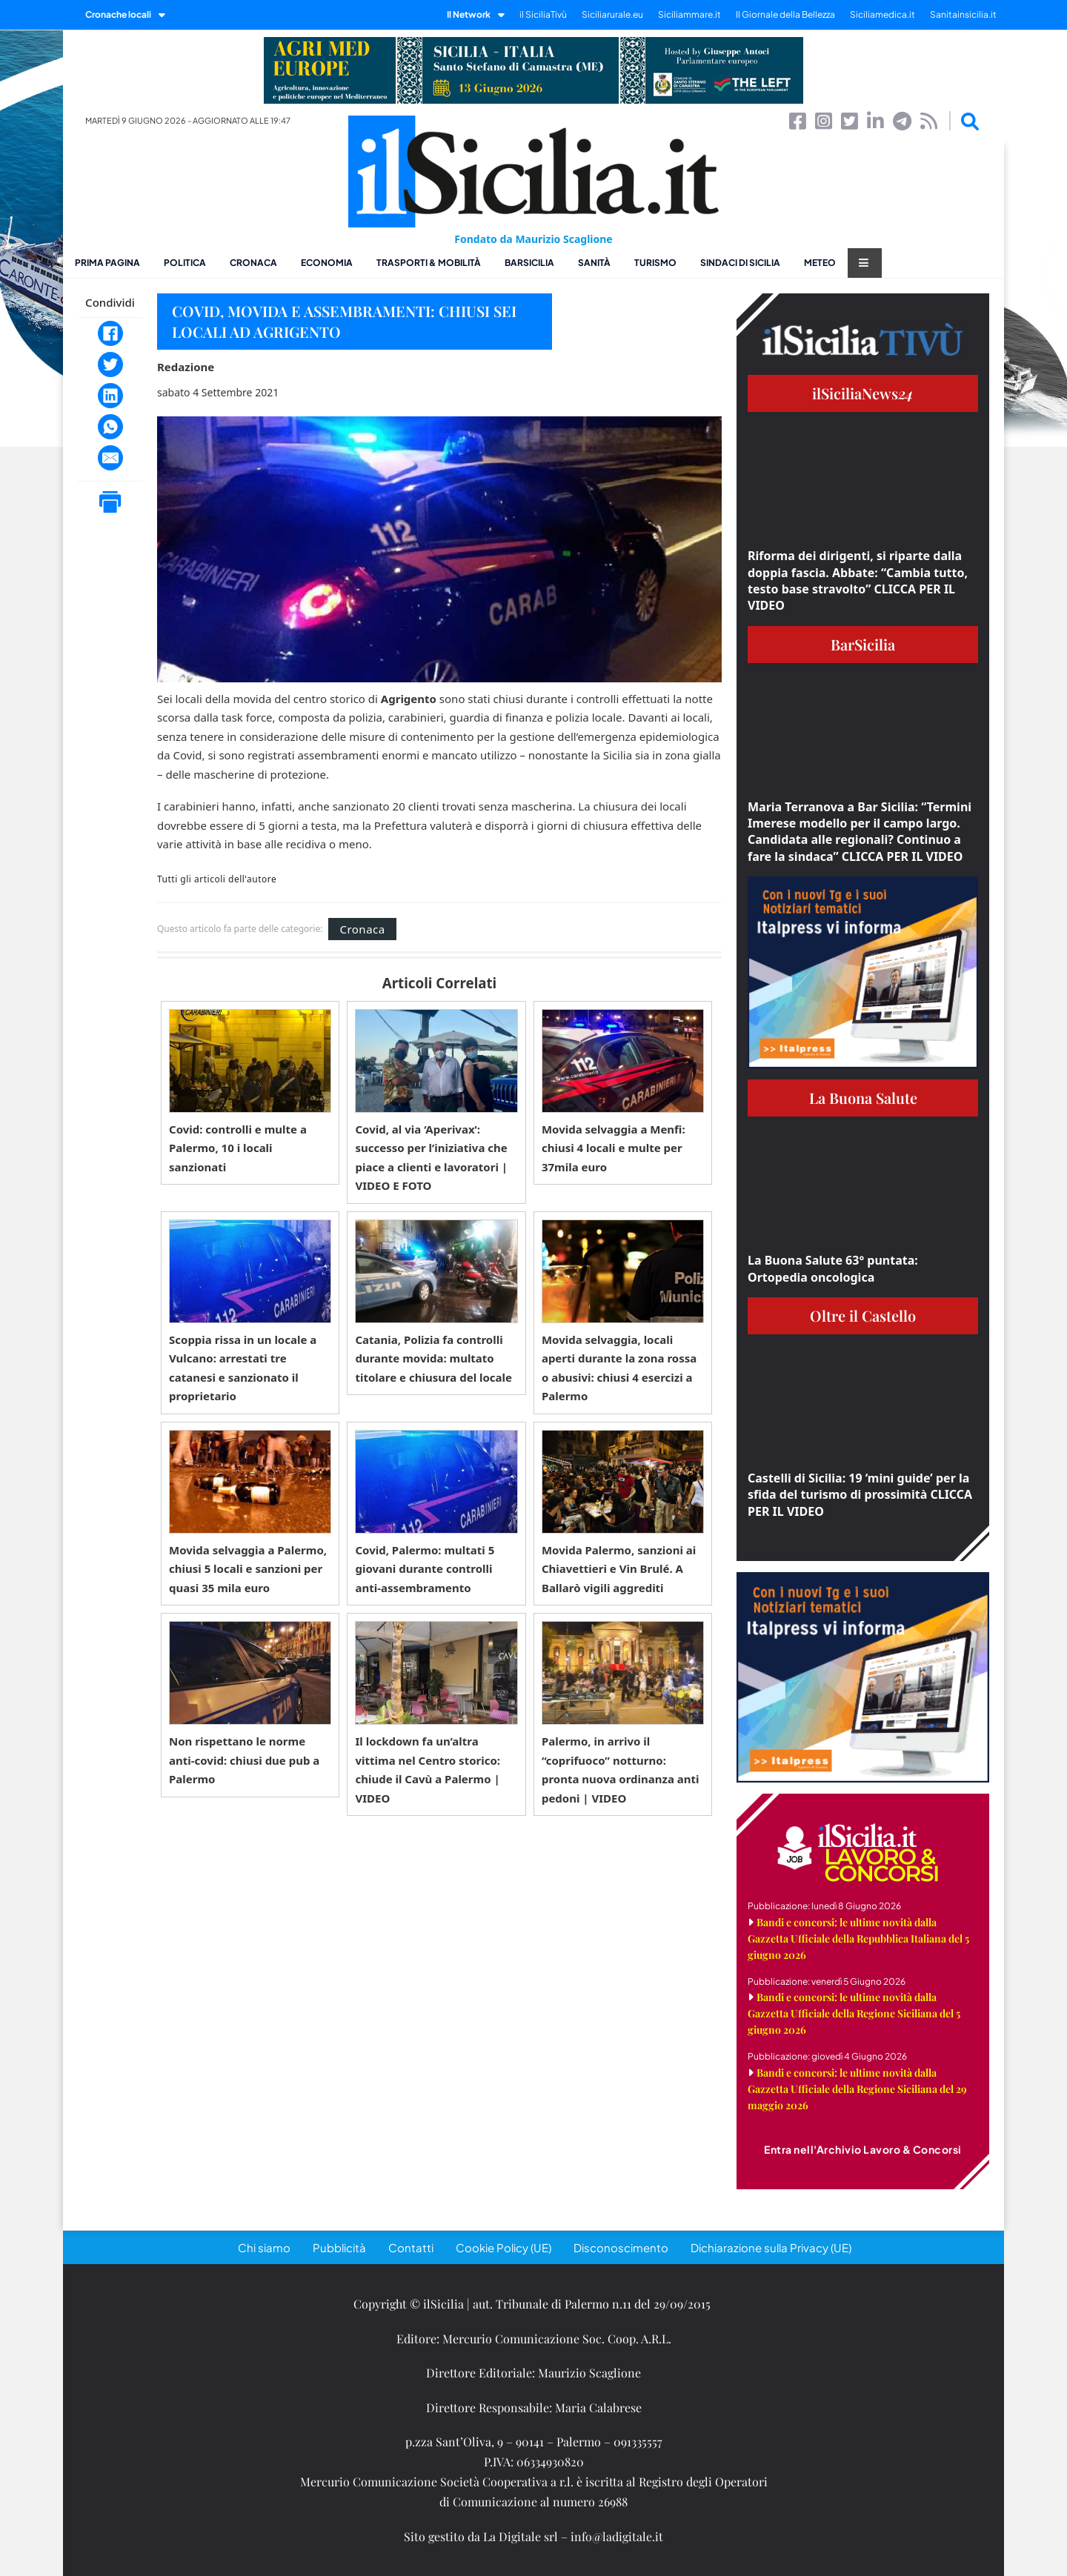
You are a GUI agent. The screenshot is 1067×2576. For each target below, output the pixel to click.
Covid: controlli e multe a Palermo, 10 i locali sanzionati (238, 1148)
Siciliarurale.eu (612, 14)
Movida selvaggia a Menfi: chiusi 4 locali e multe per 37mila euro (613, 1148)
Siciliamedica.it (882, 14)
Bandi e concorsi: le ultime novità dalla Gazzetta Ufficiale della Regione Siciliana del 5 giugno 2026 (854, 2013)
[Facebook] (110, 333)
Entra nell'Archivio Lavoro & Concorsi (863, 2149)
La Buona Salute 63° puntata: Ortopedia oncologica (833, 1268)
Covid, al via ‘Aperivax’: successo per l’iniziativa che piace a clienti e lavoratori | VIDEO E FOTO (431, 1158)
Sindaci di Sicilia (740, 262)
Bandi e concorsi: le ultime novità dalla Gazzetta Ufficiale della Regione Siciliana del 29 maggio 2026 (857, 2089)
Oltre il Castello (863, 1315)
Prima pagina (107, 262)
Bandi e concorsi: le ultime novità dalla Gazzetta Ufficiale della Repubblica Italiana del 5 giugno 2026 (858, 1938)
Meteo (820, 262)
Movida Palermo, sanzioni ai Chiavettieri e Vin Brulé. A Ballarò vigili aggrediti (619, 1568)
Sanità (594, 262)
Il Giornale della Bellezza (785, 14)
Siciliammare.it (689, 14)
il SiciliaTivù (543, 14)
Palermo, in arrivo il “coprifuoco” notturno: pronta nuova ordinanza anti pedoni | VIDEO (620, 1769)
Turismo (655, 262)
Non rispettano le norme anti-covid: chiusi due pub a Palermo (244, 1760)
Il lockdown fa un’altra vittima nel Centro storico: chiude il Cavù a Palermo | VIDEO (427, 1769)
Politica (185, 262)
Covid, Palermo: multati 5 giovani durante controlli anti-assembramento (424, 1568)
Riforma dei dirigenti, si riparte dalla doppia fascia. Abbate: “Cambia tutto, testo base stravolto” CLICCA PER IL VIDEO (858, 580)
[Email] (110, 457)
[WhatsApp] (110, 426)
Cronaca (253, 262)
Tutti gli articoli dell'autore (216, 879)
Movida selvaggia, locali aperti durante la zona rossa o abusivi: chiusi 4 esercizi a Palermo (619, 1368)
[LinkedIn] (110, 395)
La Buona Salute (863, 1098)
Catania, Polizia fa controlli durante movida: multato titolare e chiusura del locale (433, 1358)
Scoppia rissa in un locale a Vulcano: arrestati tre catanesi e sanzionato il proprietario (242, 1368)
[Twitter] (110, 364)
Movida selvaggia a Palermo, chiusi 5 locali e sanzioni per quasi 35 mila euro (248, 1568)
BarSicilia (529, 262)
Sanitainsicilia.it (963, 14)
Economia (327, 262)
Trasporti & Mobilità (428, 262)
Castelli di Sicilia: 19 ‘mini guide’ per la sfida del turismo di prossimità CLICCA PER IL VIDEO (860, 1495)
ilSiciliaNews (863, 393)
